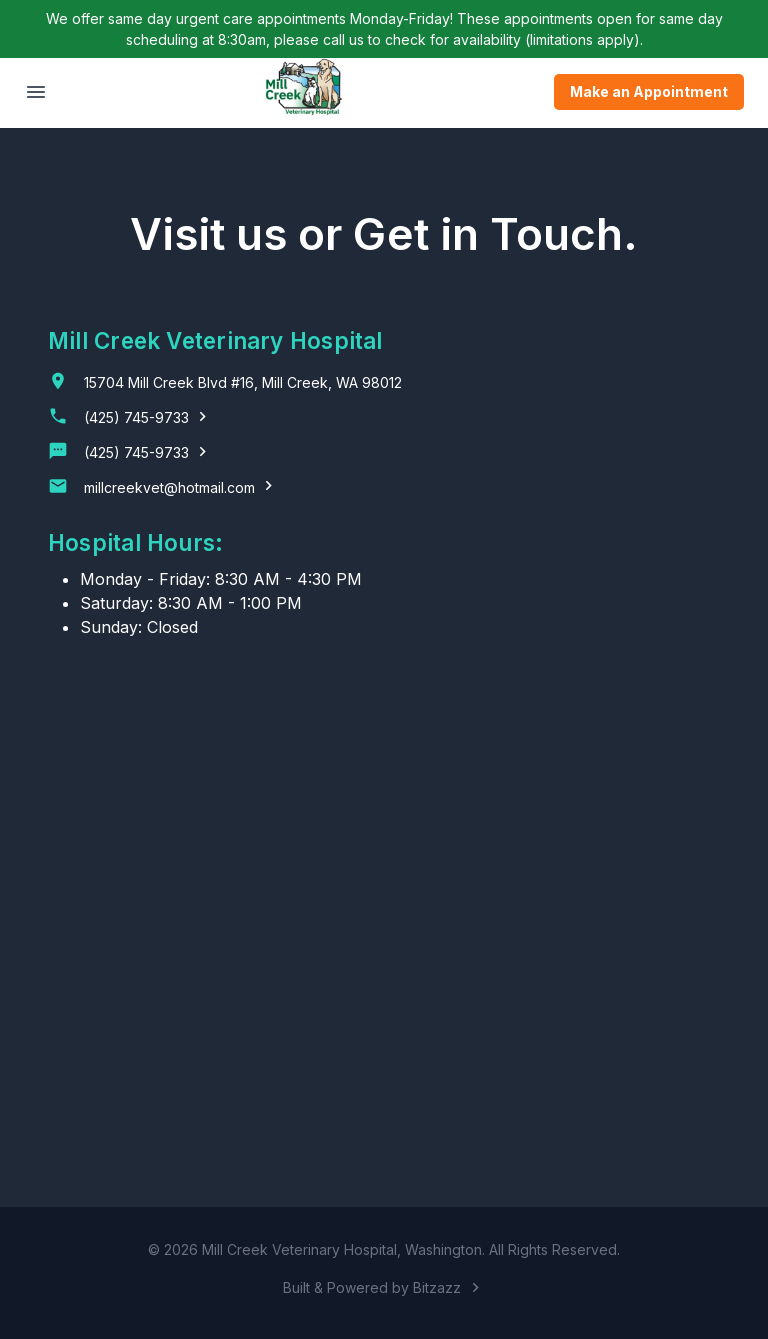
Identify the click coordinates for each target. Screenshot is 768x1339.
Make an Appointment (649, 92)
